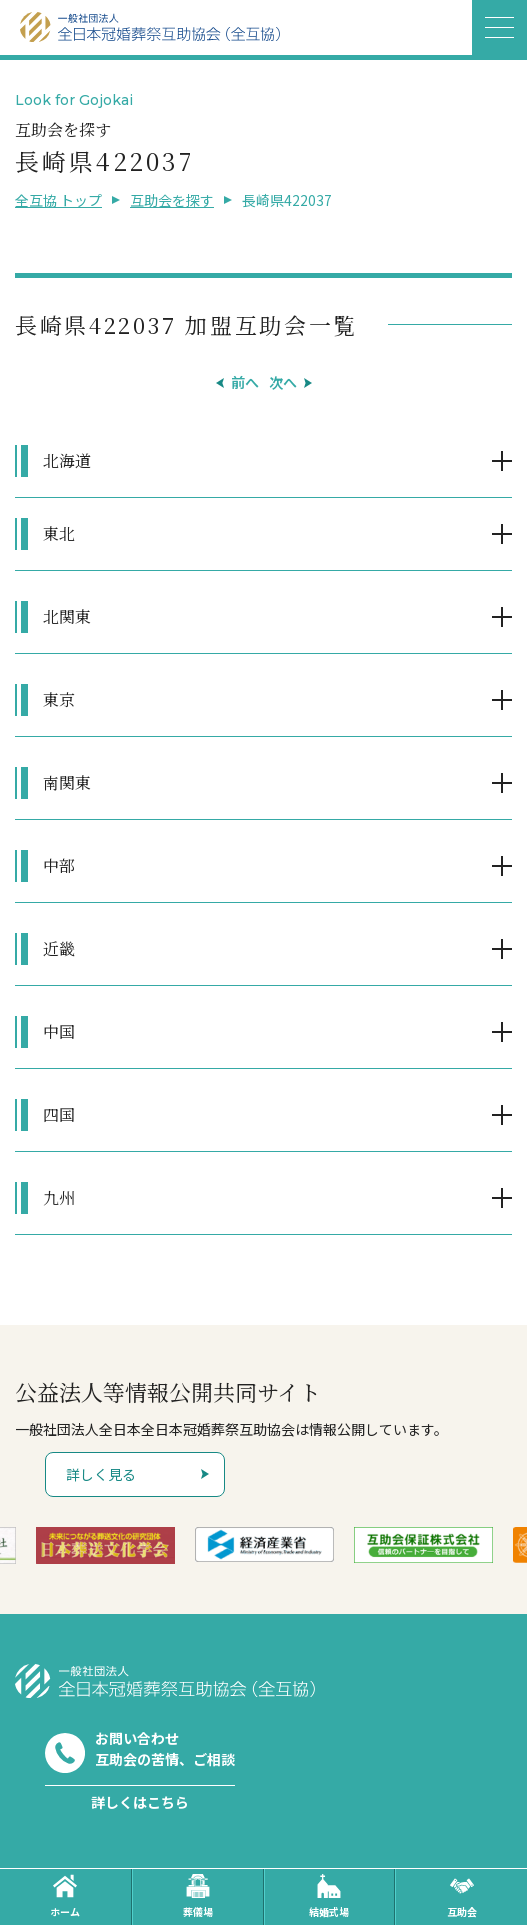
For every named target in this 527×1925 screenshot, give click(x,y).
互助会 (462, 1896)
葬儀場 (198, 1896)
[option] (105, 1545)
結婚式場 (329, 1896)
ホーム (65, 1896)
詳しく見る (101, 1474)
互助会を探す (172, 200)
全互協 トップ (58, 200)
